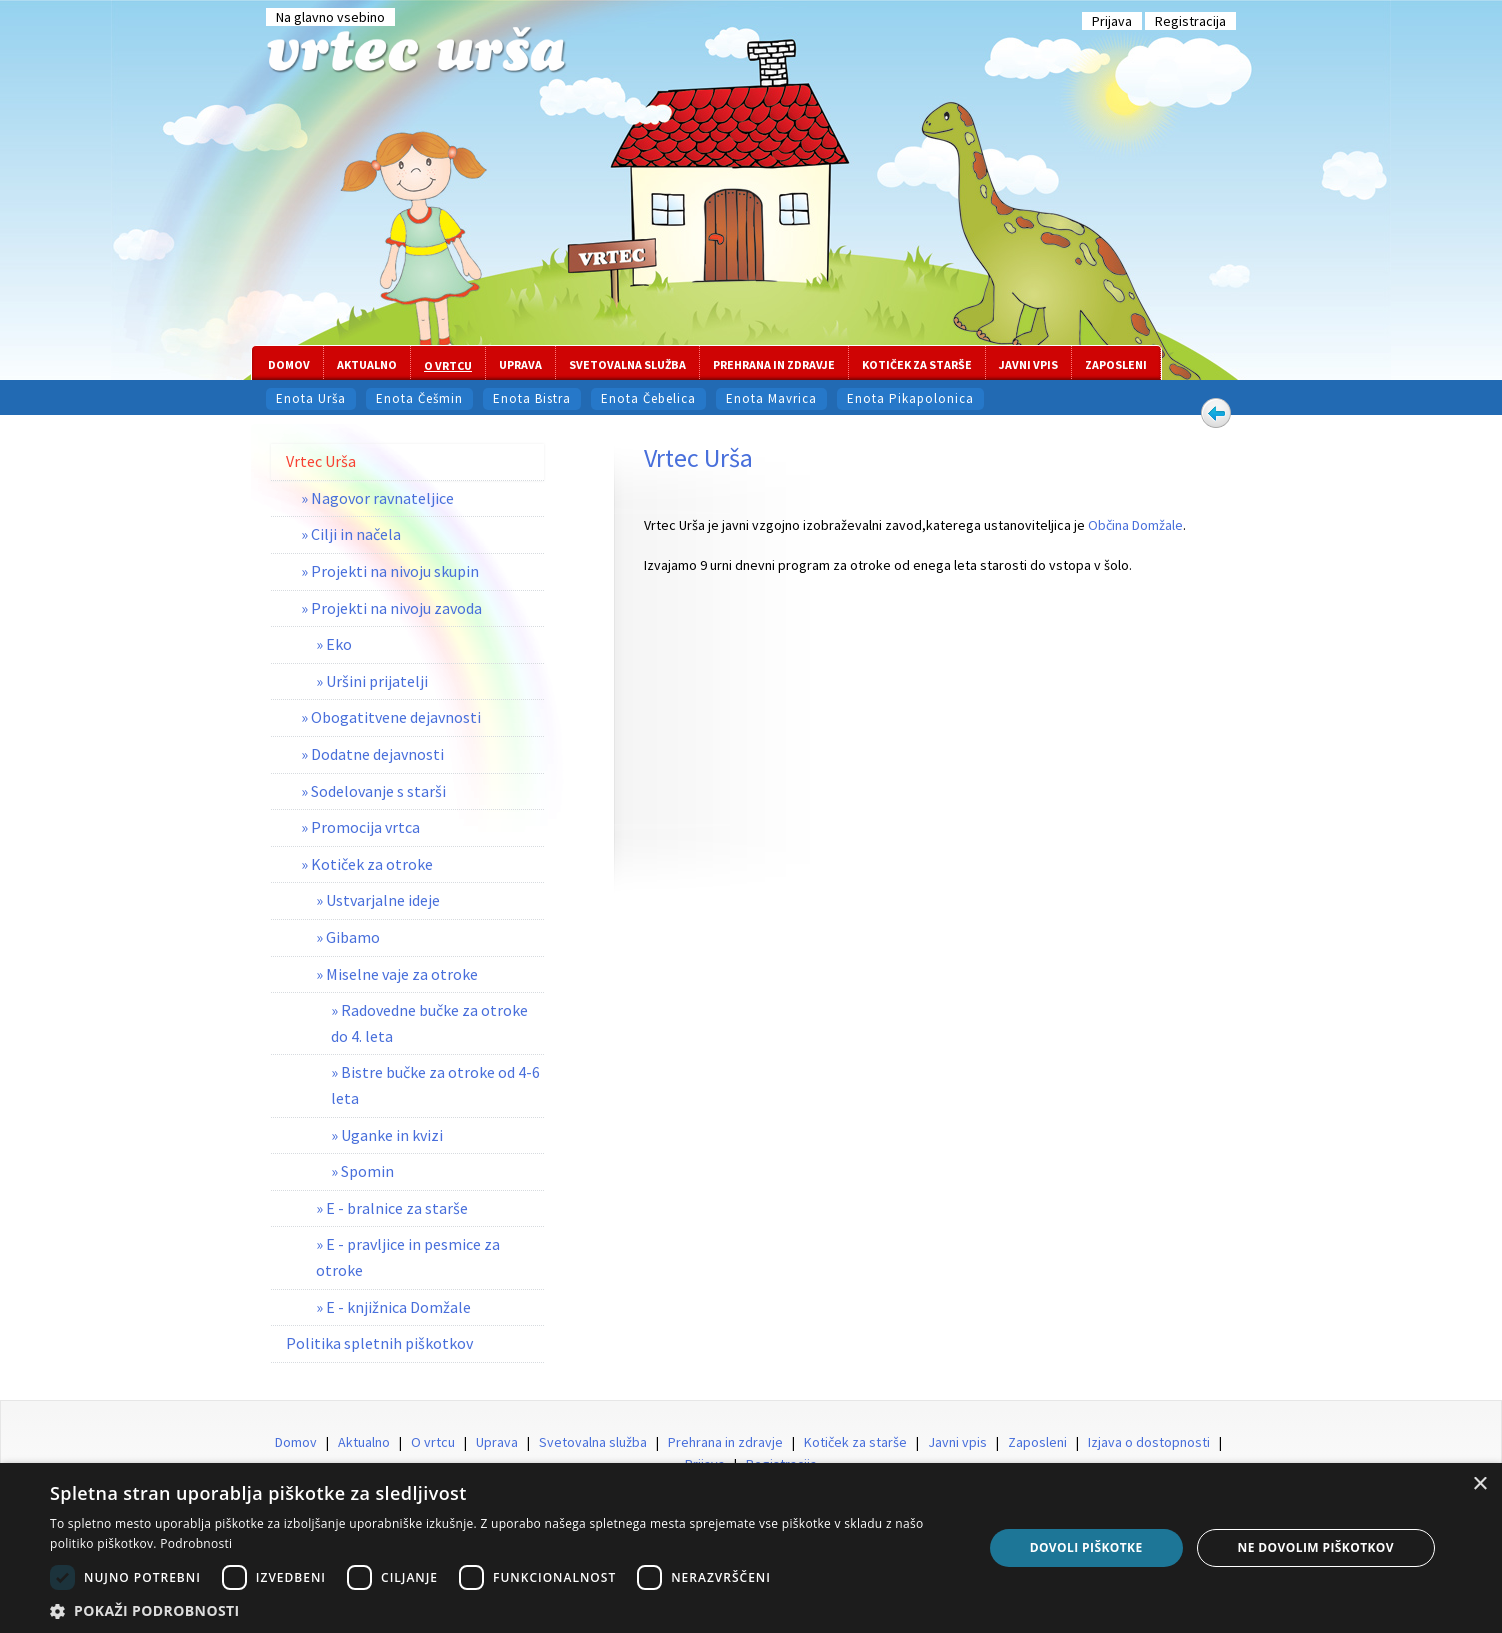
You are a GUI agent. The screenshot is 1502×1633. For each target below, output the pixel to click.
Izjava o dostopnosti (1149, 1442)
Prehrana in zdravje (774, 364)
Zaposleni (1116, 364)
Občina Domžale (1135, 525)
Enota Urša (311, 398)
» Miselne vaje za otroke (397, 974)
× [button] (1479, 1484)
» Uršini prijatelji (372, 681)
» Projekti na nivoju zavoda (391, 608)
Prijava (1112, 21)
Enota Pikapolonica (910, 398)
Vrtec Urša (321, 461)
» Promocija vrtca (360, 827)
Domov (289, 364)
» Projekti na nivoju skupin (390, 571)
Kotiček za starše (917, 364)
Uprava (520, 364)
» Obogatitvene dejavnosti (391, 717)
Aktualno (367, 364)
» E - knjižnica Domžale (393, 1307)
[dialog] (751, 1548)
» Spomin (362, 1171)
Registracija (1190, 21)
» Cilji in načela (351, 534)
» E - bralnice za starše (392, 1208)
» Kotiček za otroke (367, 864)
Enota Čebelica (648, 398)
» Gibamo (348, 937)
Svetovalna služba (627, 364)
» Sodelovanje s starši (373, 791)
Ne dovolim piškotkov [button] (1316, 1547)
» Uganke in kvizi (387, 1135)
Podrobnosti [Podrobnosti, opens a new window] (196, 1543)
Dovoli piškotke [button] (1086, 1547)
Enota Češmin (419, 398)
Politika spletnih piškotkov (379, 1343)
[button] (502, 1609)
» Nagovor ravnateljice (377, 498)
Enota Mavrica (771, 398)
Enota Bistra (532, 398)
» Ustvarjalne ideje (378, 900)
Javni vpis (1028, 364)
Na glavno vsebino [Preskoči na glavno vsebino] (330, 17)
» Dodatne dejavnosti (372, 754)
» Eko (334, 644)
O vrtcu (448, 365)
